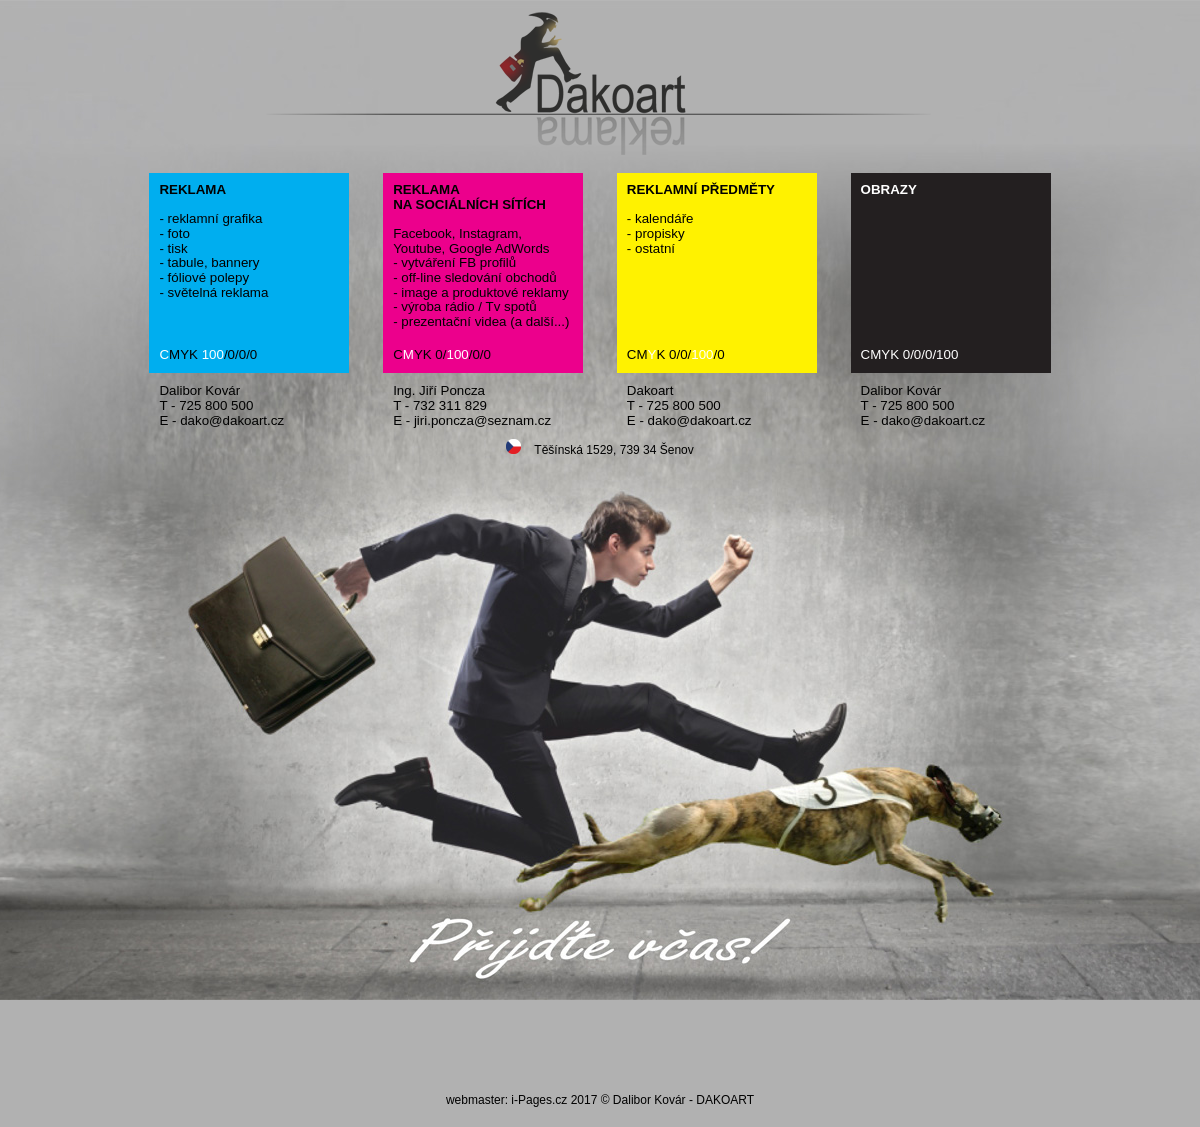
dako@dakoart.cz (232, 420)
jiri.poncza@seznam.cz (482, 420)
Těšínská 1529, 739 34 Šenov (600, 448)
